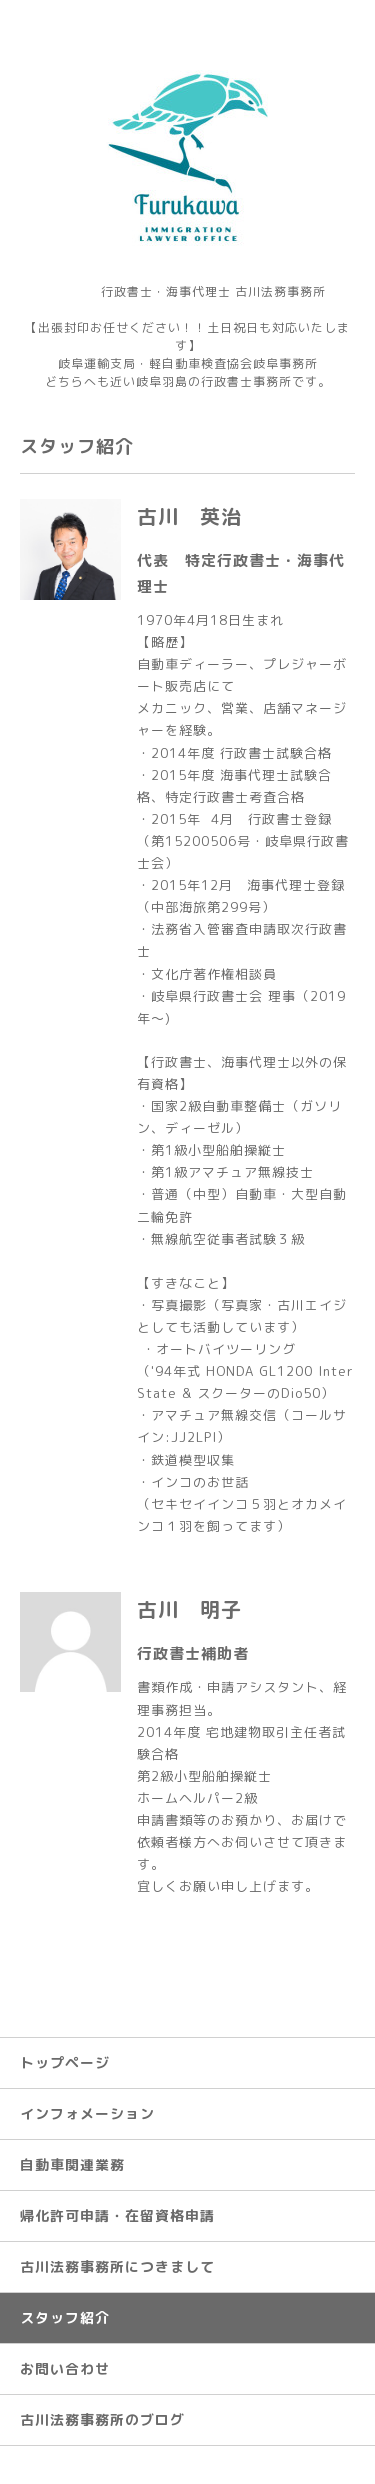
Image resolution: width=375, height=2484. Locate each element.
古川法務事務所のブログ (102, 2419)
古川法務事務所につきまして (117, 2266)
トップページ (65, 2062)
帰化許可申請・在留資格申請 (117, 2215)
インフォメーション (87, 2113)
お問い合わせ (65, 2368)
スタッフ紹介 (65, 2317)
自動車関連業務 (72, 2164)
